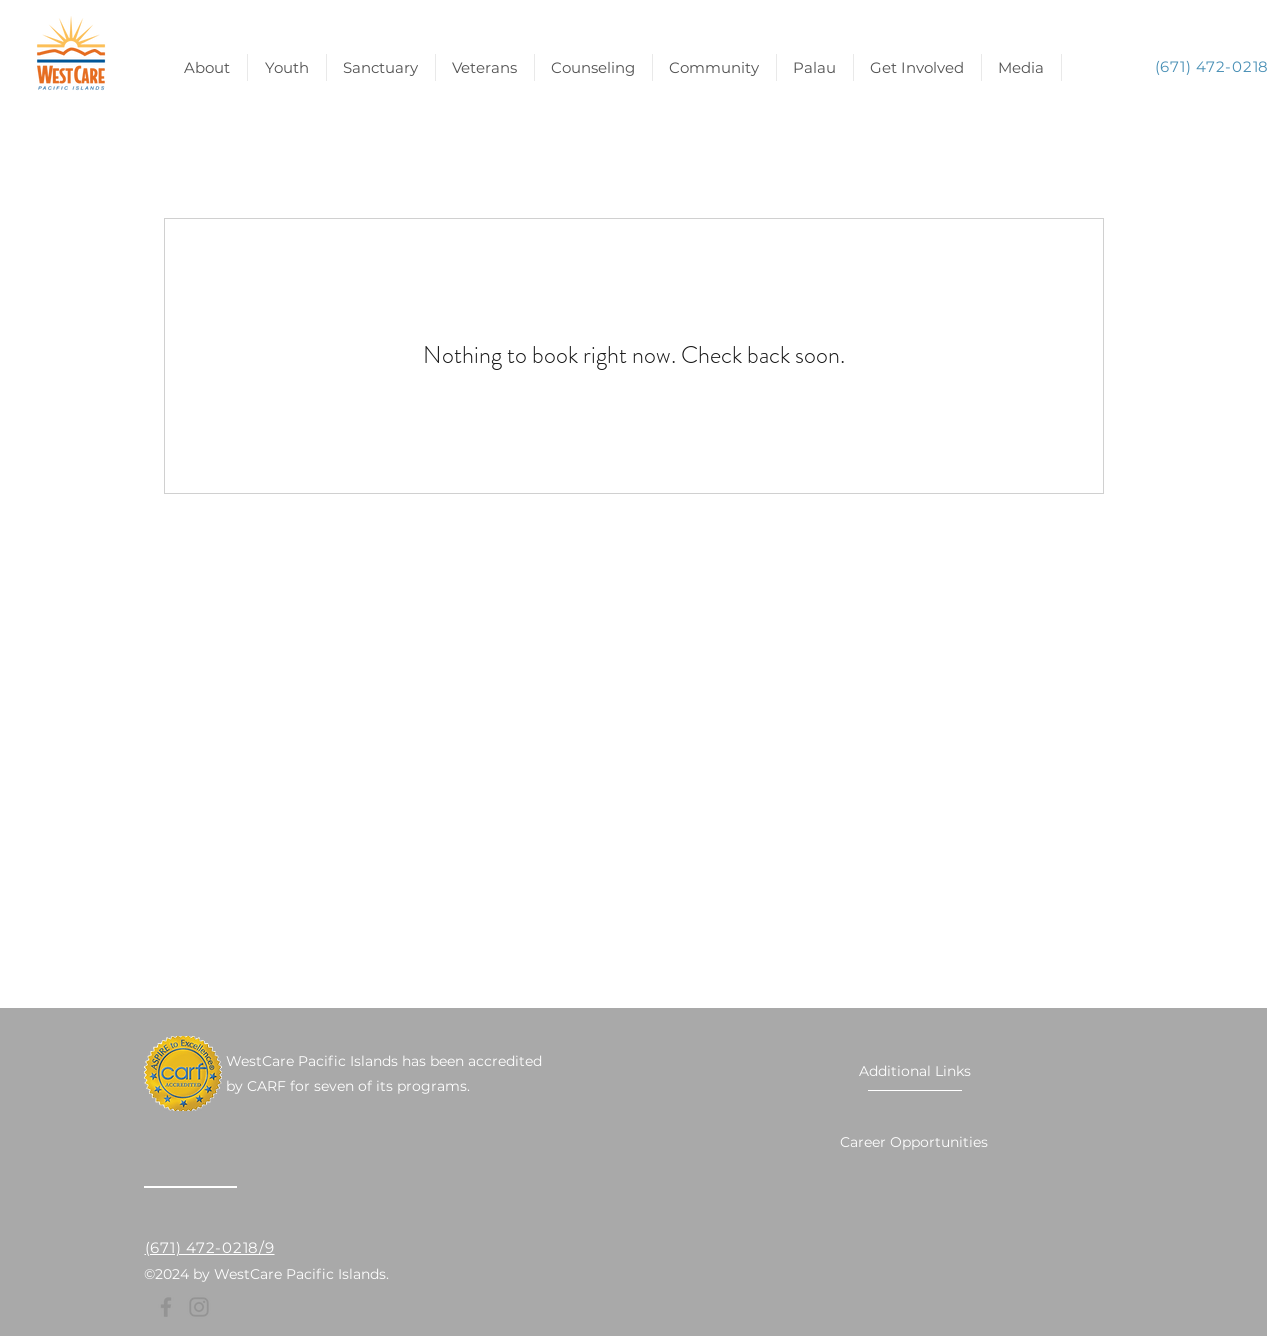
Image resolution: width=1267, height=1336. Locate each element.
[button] (917, 67)
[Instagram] (199, 1307)
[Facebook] (166, 1307)
